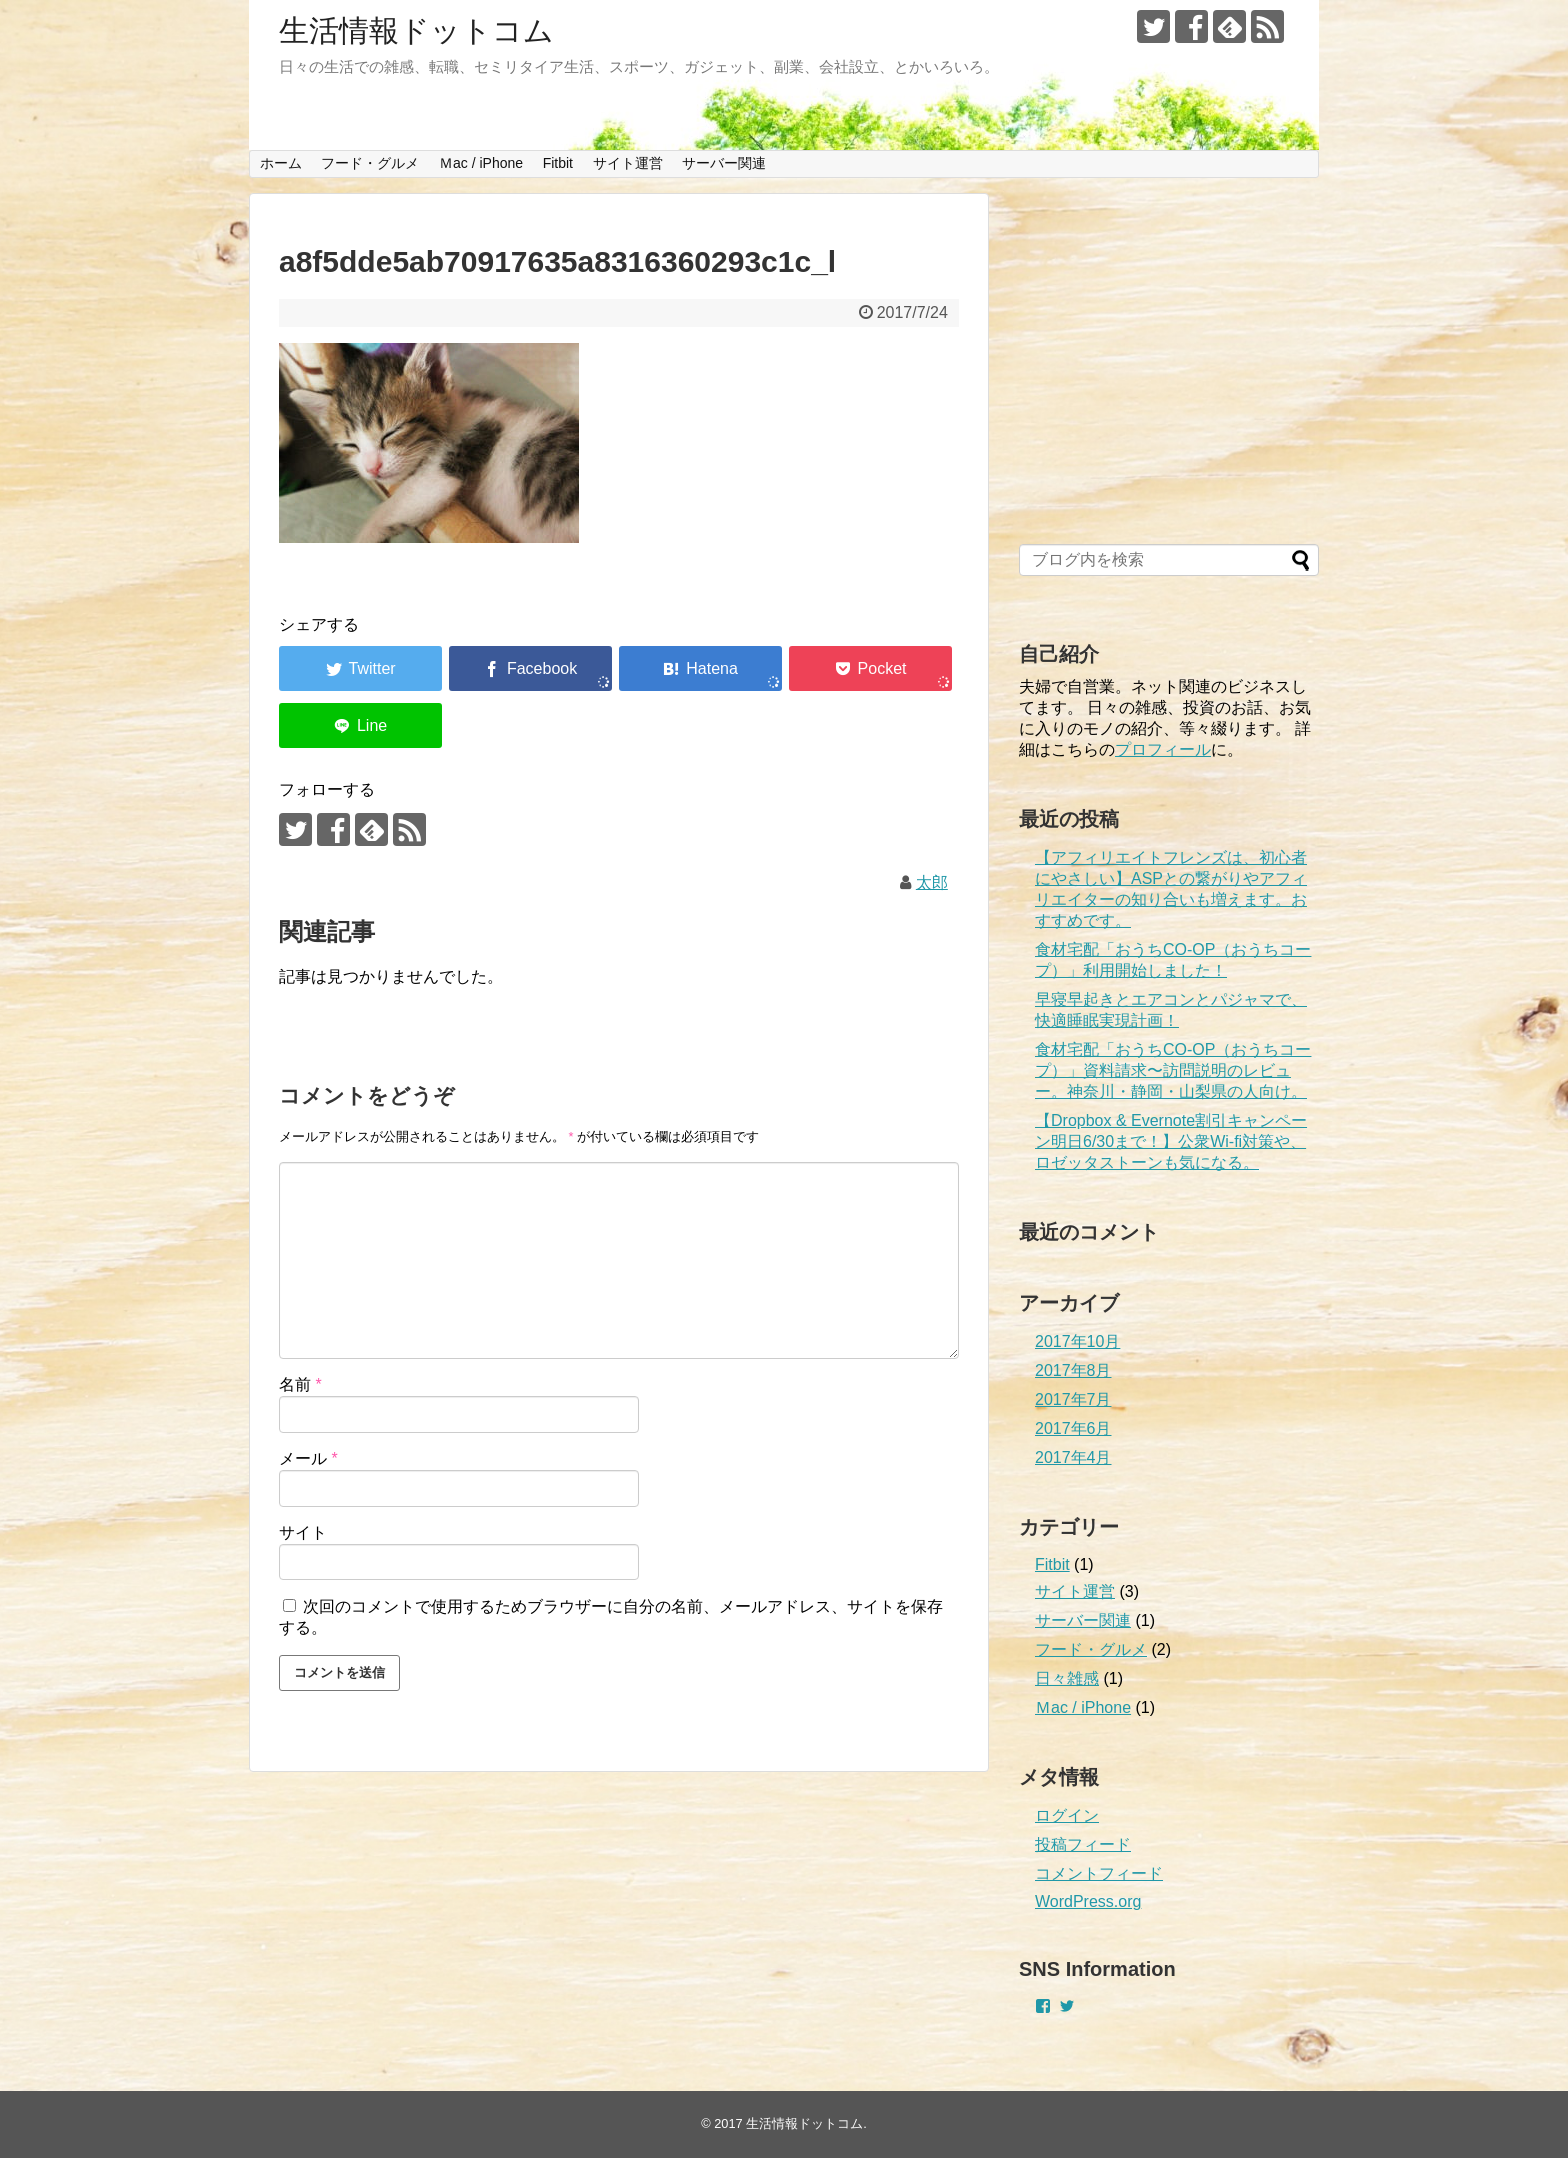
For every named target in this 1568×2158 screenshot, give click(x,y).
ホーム (281, 163)
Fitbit (558, 163)
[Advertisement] (1169, 370)
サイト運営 (628, 163)
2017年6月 (1073, 1428)
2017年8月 (1073, 1370)
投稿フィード (1083, 1844)
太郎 (932, 882)
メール (308, 1458)
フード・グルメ (370, 163)
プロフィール (1163, 749)
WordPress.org (1088, 1901)
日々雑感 (1067, 1678)
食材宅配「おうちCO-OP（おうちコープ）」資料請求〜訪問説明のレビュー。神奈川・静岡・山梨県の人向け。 (1173, 1070)
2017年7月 (1073, 1399)
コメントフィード (1099, 1873)
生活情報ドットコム (416, 30)
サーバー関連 (724, 163)
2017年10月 (1077, 1341)
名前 (300, 1384)
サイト (303, 1532)
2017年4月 (1073, 1457)
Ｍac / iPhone (481, 163)
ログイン (1067, 1815)
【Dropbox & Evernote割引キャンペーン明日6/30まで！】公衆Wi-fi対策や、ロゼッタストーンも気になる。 (1171, 1141)
